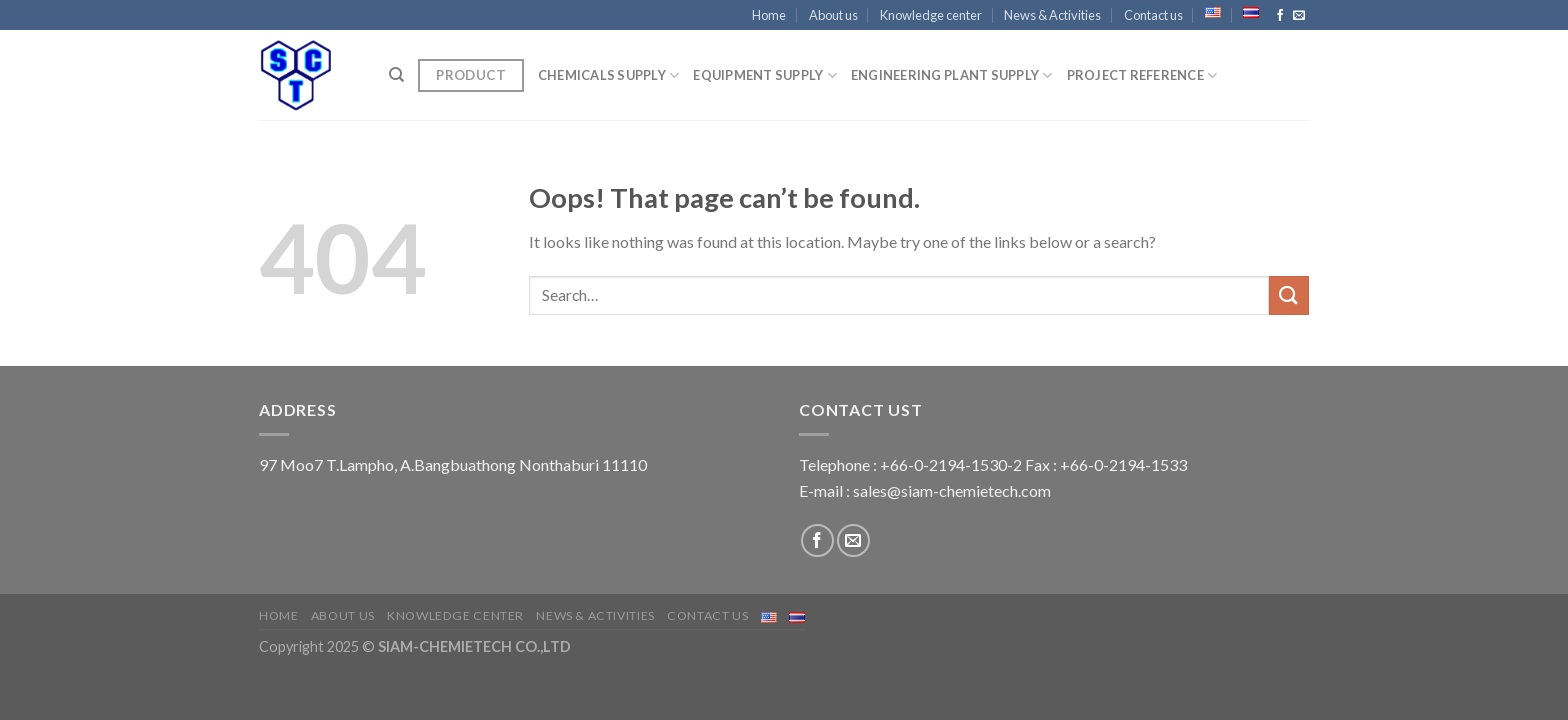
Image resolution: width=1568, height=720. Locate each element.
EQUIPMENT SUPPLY (765, 75)
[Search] (396, 75)
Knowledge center (931, 15)
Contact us (1153, 15)
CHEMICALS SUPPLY (609, 75)
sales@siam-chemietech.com (952, 490)
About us (833, 15)
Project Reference (1142, 75)
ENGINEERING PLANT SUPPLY (952, 75)
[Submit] (1289, 295)
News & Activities (1052, 15)
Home (769, 15)
